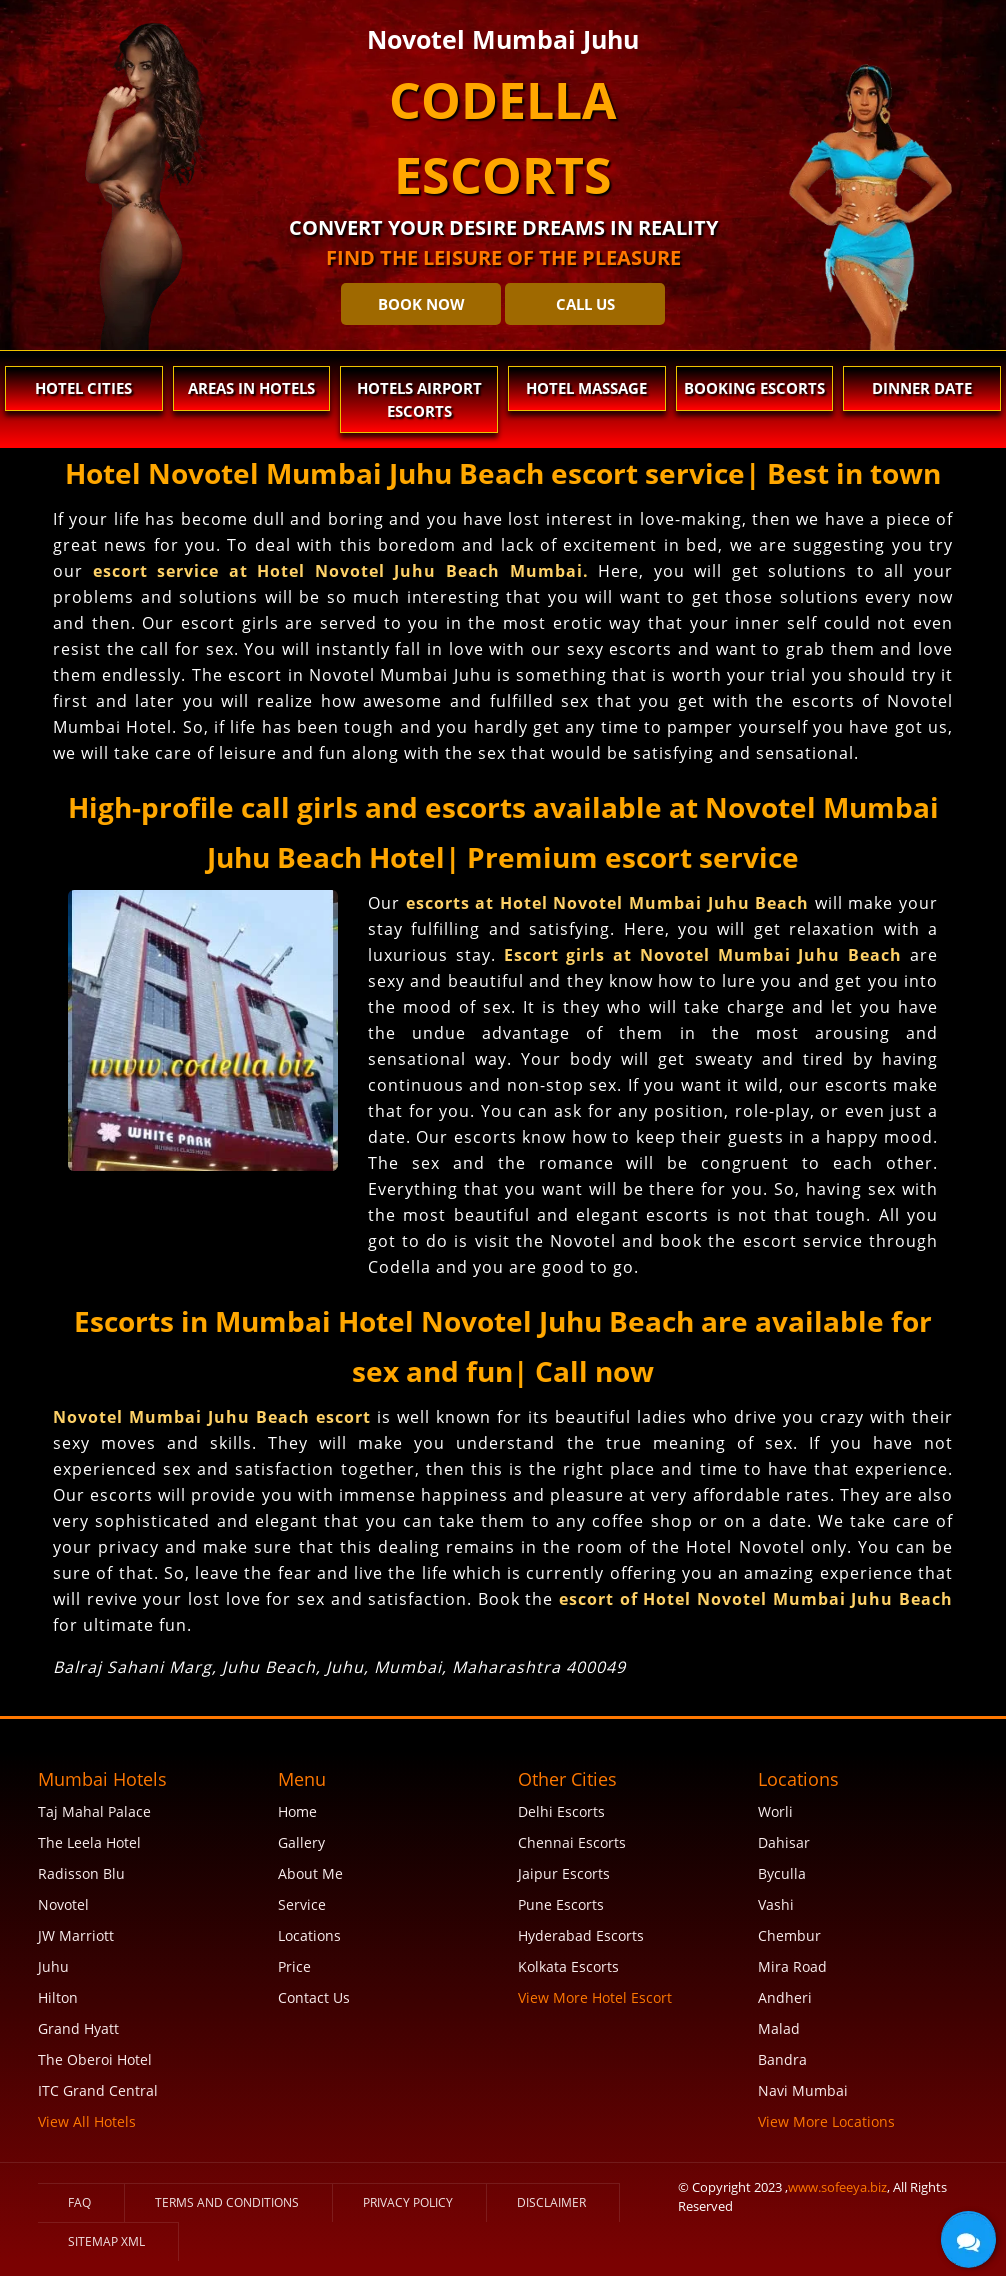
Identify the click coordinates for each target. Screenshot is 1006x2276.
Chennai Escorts (572, 1842)
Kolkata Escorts (568, 1966)
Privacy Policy (408, 2202)
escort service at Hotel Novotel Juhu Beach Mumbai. (341, 571)
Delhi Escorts (561, 1811)
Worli (775, 1811)
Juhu (53, 1966)
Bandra (782, 2059)
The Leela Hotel (89, 1842)
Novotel (63, 1904)
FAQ (79, 2202)
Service (302, 1904)
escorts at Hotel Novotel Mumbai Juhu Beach (608, 903)
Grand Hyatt (78, 2028)
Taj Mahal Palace (94, 1811)
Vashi (776, 1904)
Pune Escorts (561, 1904)
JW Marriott (76, 1935)
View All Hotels (87, 2121)
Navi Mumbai (803, 2090)
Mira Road (792, 1966)
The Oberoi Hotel (95, 2059)
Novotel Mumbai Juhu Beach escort (215, 1417)
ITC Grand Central (98, 2090)
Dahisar (784, 1842)
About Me (310, 1873)
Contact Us (314, 1997)
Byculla (782, 1873)
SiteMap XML (106, 2241)
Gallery (301, 1842)
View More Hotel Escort (595, 1997)
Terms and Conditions (227, 2202)
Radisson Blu (81, 1873)
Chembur (789, 1935)
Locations (309, 1935)
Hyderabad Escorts (581, 1935)
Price (294, 1966)
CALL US (585, 304)
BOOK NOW (421, 304)
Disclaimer (551, 2202)
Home (297, 1811)
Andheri (785, 1997)
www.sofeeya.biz (837, 2187)
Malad (779, 2028)
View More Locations (826, 2121)
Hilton (58, 1997)
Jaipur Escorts (564, 1873)
